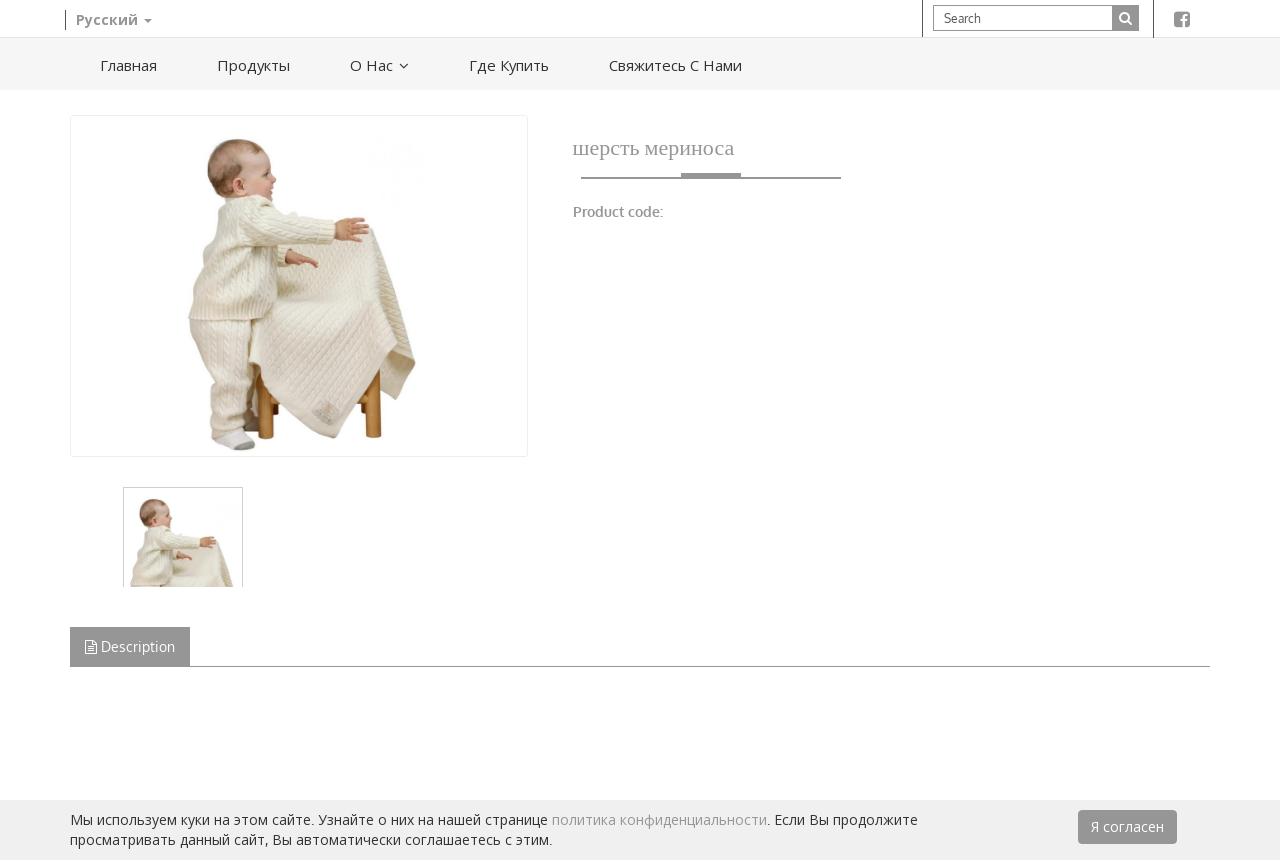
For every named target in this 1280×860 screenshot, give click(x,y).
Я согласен (1127, 826)
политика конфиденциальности (659, 819)
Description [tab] (130, 646)
